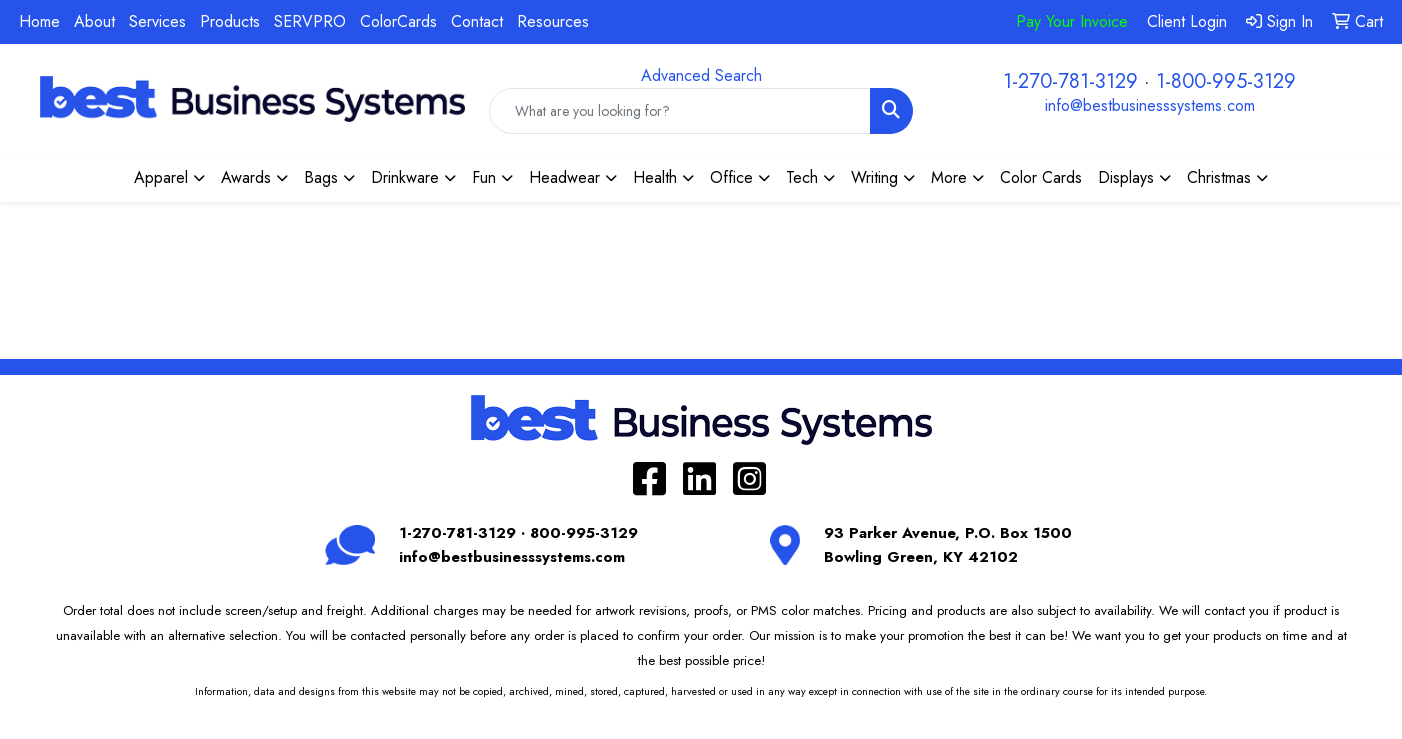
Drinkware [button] (405, 177)
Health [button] (655, 177)
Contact (477, 21)
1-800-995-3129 (1226, 81)
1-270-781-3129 (1070, 81)
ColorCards (398, 21)
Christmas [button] (1219, 177)
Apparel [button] (161, 177)
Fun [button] (484, 177)
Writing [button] (874, 177)
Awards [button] (246, 177)
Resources (553, 21)
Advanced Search (701, 75)
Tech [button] (802, 177)
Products (230, 21)
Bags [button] (321, 177)
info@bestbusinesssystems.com (1150, 105)
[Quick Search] (680, 111)
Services (157, 21)
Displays (1126, 177)
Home (39, 21)
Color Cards (1041, 177)
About (94, 21)
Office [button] (731, 177)
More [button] (949, 177)
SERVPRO (310, 21)
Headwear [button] (564, 177)
